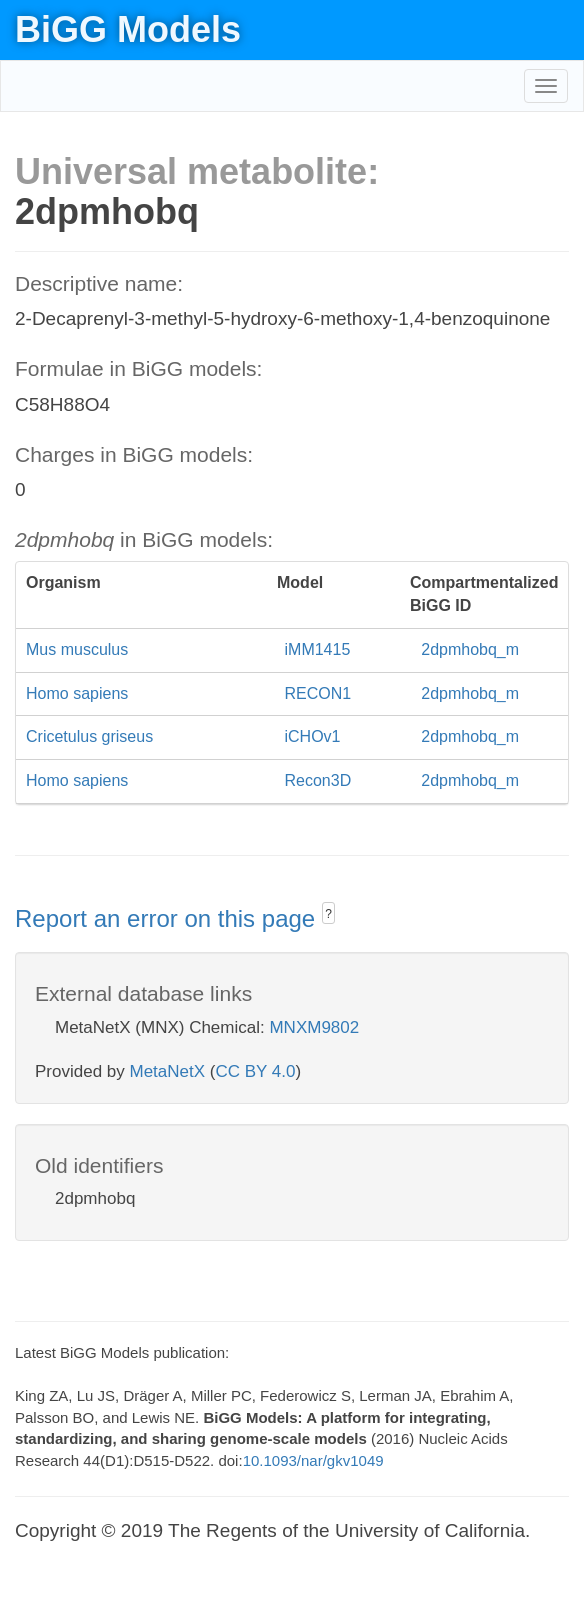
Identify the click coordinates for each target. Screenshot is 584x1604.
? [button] (328, 914)
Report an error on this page (168, 918)
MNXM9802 (314, 1027)
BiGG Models (128, 29)
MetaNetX (168, 1071)
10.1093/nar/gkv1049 (313, 1460)
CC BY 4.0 (255, 1071)
